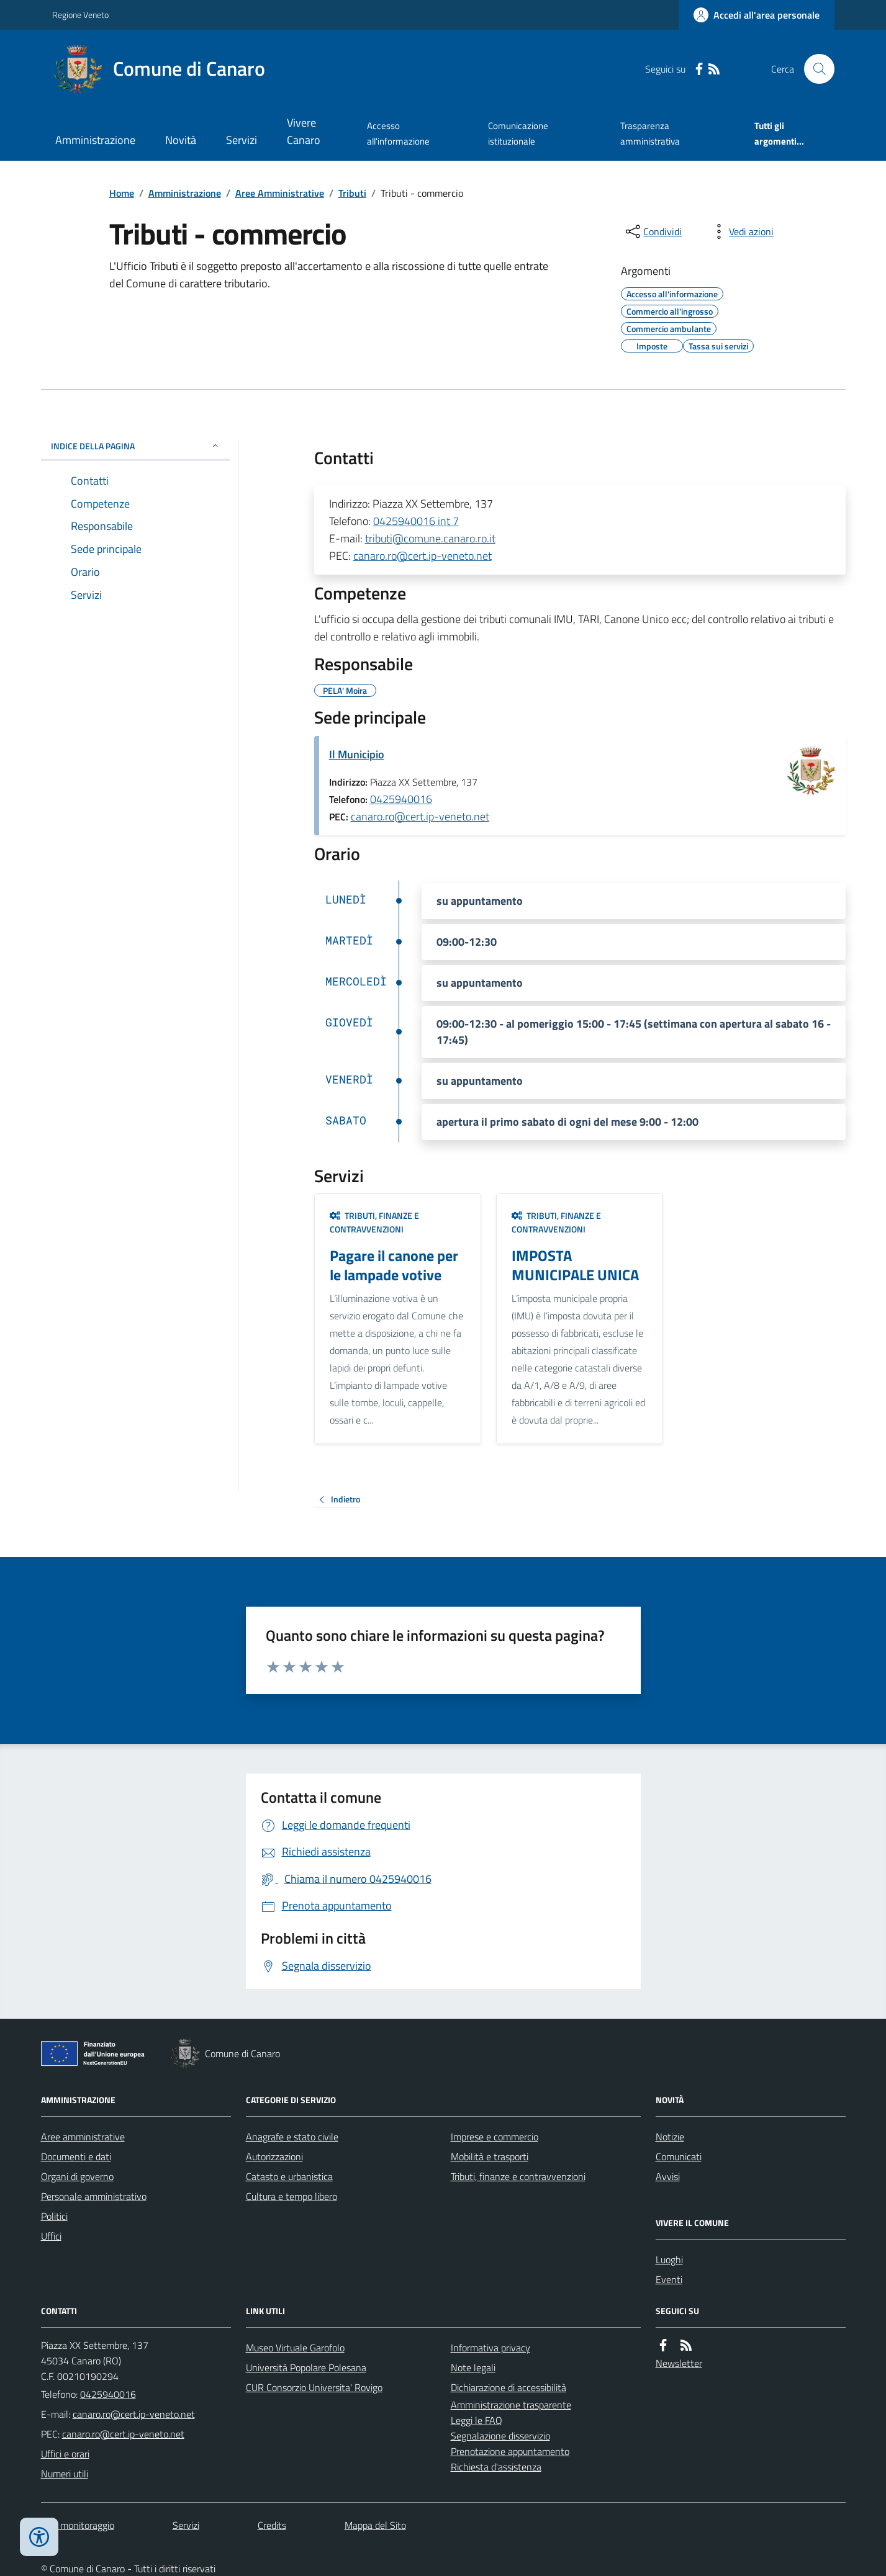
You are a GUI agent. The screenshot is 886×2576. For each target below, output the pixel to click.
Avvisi (668, 2176)
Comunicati (679, 2156)
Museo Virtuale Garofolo (295, 2347)
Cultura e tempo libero (291, 2196)
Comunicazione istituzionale (518, 133)
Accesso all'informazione (398, 133)
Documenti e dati (76, 2156)
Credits (272, 2525)
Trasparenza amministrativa (650, 133)
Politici (54, 2216)
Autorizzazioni (274, 2156)
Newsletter (679, 2363)
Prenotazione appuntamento (510, 2451)
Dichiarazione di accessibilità (508, 2387)
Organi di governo (77, 2176)
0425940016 (401, 799)
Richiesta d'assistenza (496, 2466)
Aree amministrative (83, 2136)
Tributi (352, 193)
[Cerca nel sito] (814, 69)
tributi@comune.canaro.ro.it (430, 538)
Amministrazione (95, 140)
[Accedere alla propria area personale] (756, 15)
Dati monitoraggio (77, 2525)
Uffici (51, 2235)
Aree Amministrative (279, 193)
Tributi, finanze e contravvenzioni (374, 1222)
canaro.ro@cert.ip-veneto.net (422, 555)
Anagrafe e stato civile (292, 2136)
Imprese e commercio (494, 2136)
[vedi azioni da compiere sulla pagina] (741, 231)
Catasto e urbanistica (289, 2176)
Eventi (669, 2279)
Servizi (241, 140)
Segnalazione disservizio (500, 2435)
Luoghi (669, 2259)
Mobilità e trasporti (489, 2156)
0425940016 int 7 (416, 521)
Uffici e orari (65, 2453)
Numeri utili (64, 2473)
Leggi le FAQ (476, 2420)
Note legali (473, 2367)
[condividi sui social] (652, 231)
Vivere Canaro (303, 131)
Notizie (670, 2136)
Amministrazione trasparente (511, 2404)
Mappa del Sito (375, 2525)
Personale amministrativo (94, 2196)
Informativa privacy (490, 2347)
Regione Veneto (80, 14)
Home (121, 193)
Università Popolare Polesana (306, 2367)
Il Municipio (356, 754)
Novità (180, 140)
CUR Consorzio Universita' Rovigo (314, 2387)
